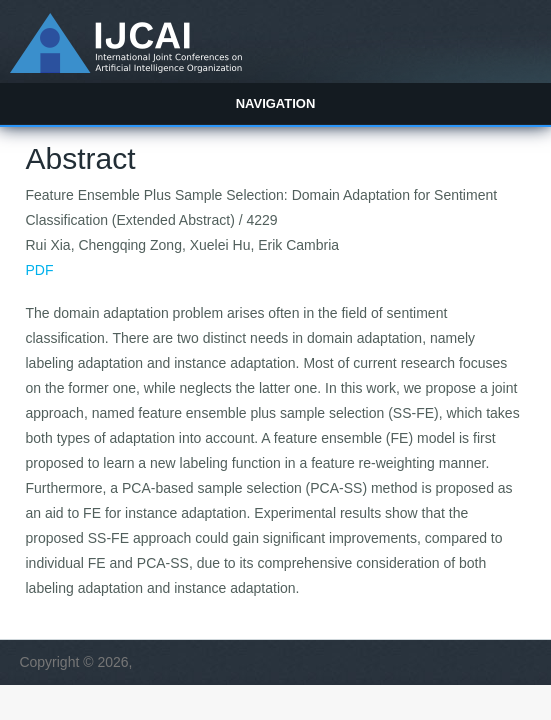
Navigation (276, 103)
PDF (40, 270)
